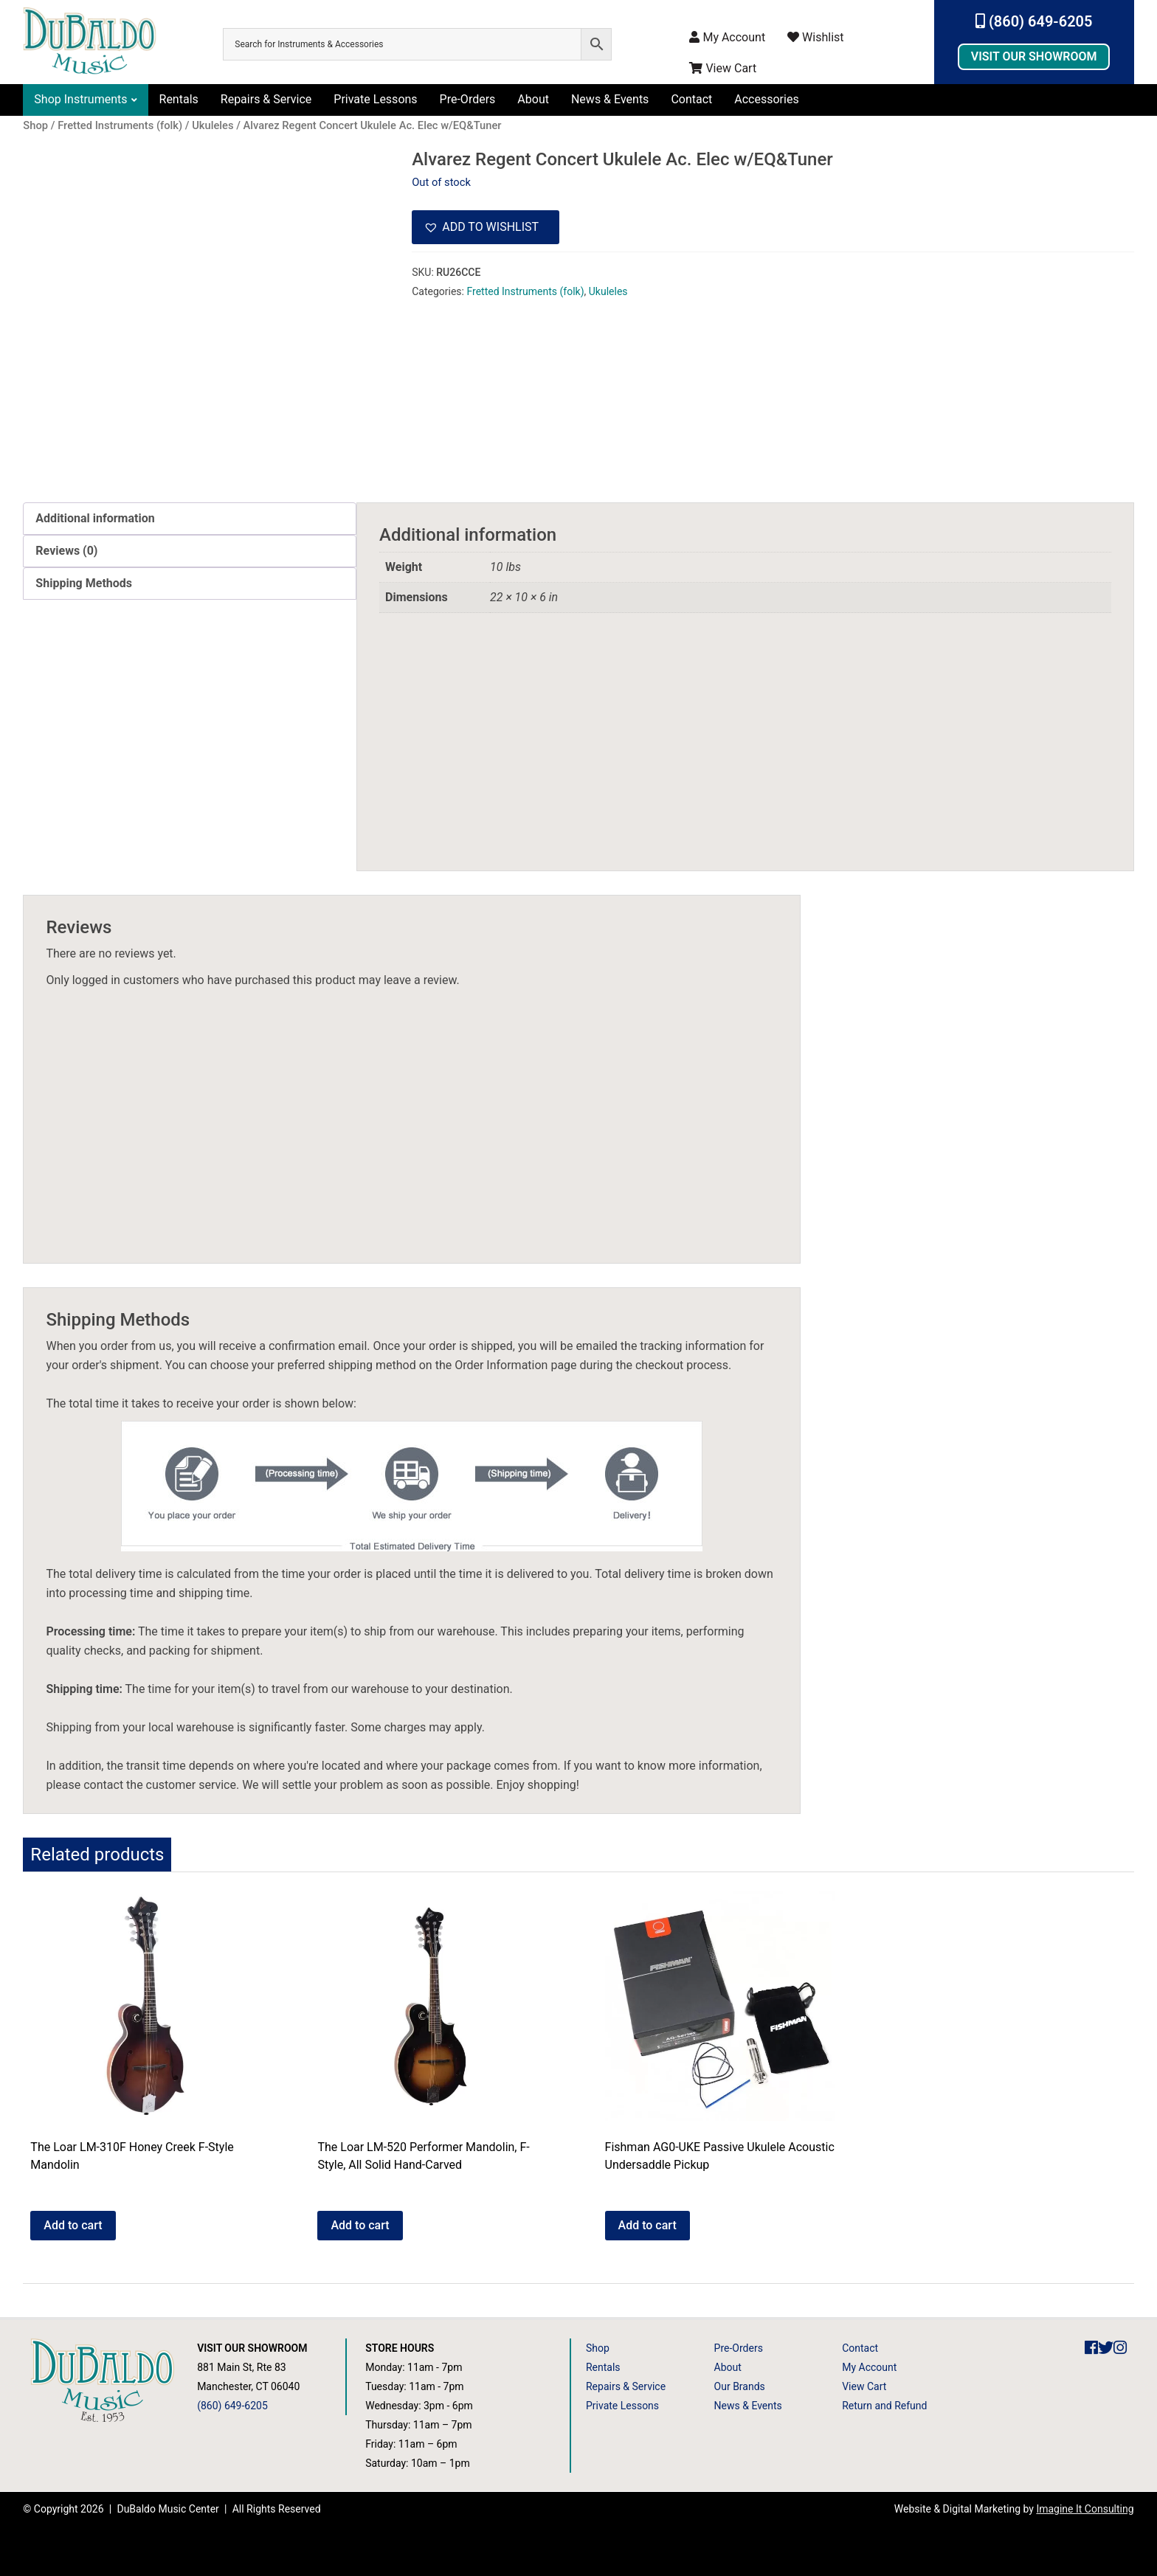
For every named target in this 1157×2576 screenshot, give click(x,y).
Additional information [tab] (94, 518)
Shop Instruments (80, 99)
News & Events (610, 99)
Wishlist (815, 37)
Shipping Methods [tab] (83, 583)
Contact (691, 99)
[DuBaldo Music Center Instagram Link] (1120, 2348)
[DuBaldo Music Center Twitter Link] (1105, 2348)
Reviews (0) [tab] (66, 551)
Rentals (178, 99)
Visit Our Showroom (1034, 56)
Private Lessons (375, 99)
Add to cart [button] (73, 2225)
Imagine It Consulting (1084, 2509)
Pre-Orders (468, 99)
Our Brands (739, 2386)
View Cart (722, 68)
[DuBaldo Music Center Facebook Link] (1091, 2348)
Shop (597, 2348)
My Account (727, 37)
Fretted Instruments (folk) (525, 291)
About (533, 99)
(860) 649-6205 (1034, 21)
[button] (485, 227)
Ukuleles (608, 291)
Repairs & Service (266, 99)
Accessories (766, 99)
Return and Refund (884, 2405)
